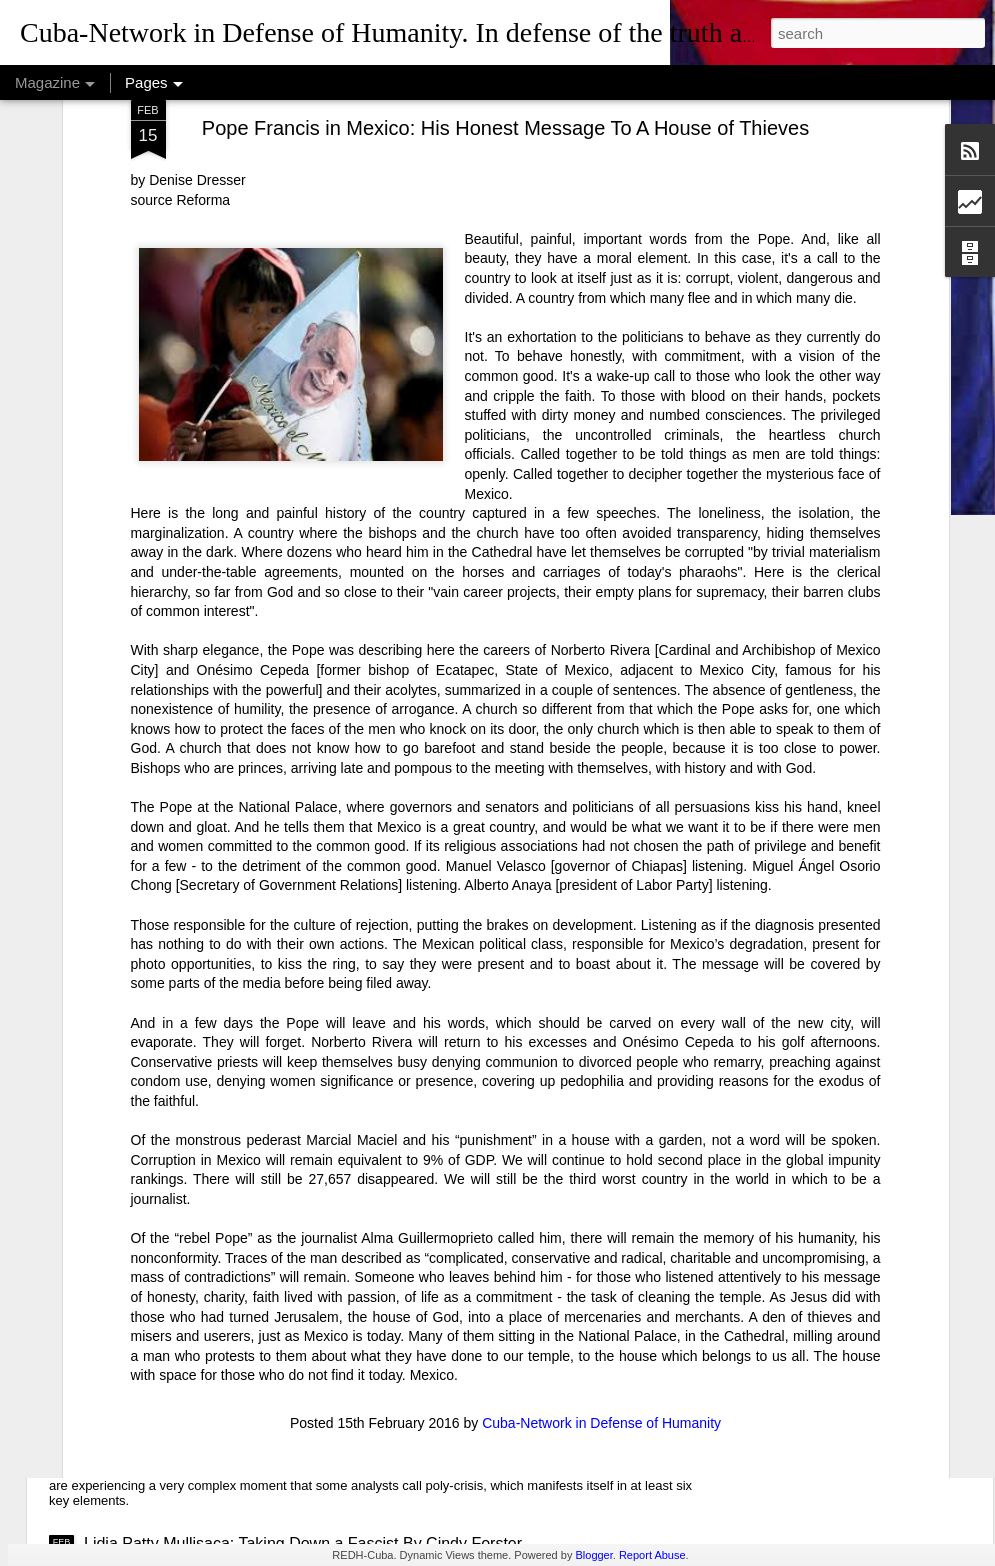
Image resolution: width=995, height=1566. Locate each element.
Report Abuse (652, 1555)
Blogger (593, 1555)
